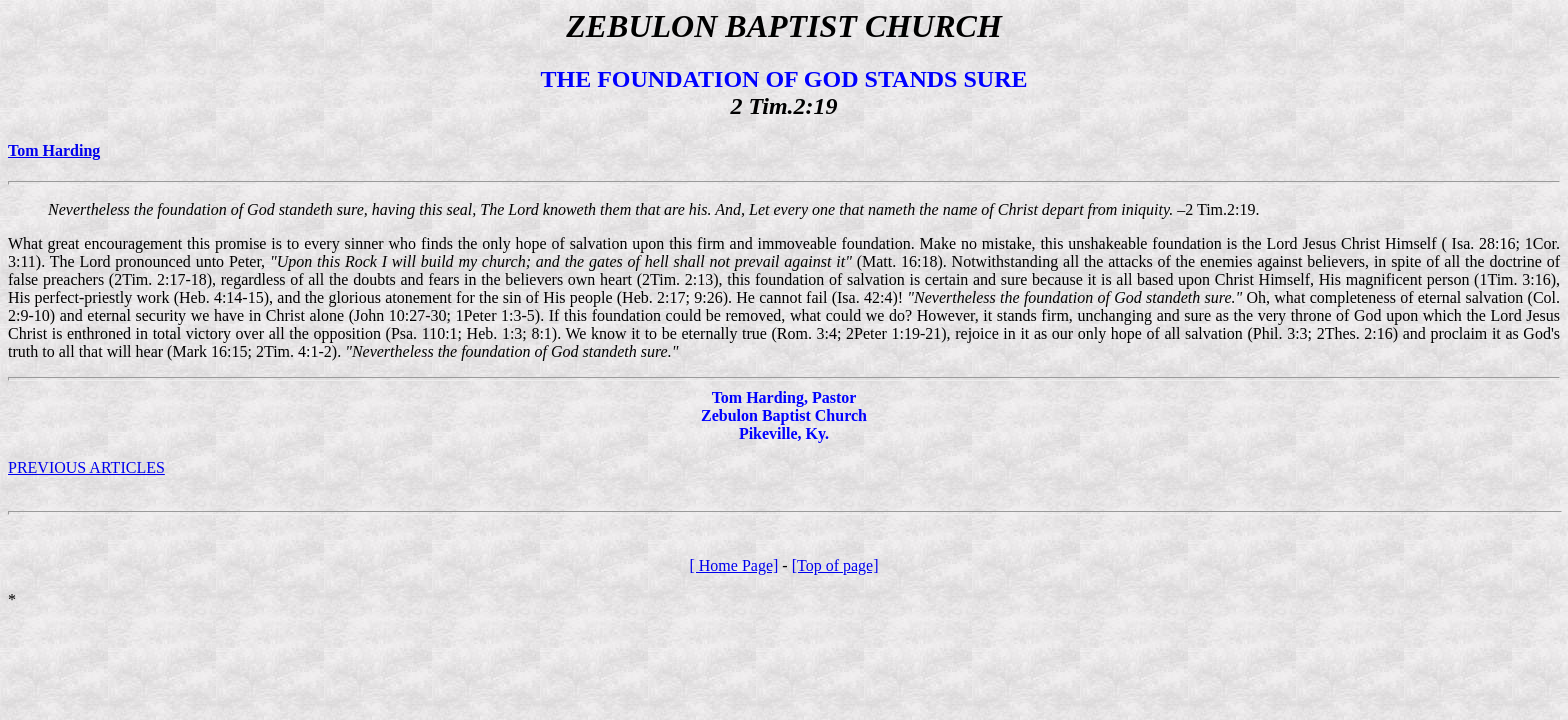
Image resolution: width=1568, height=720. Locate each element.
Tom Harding (54, 150)
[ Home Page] (733, 565)
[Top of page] (835, 565)
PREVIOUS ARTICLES (86, 467)
